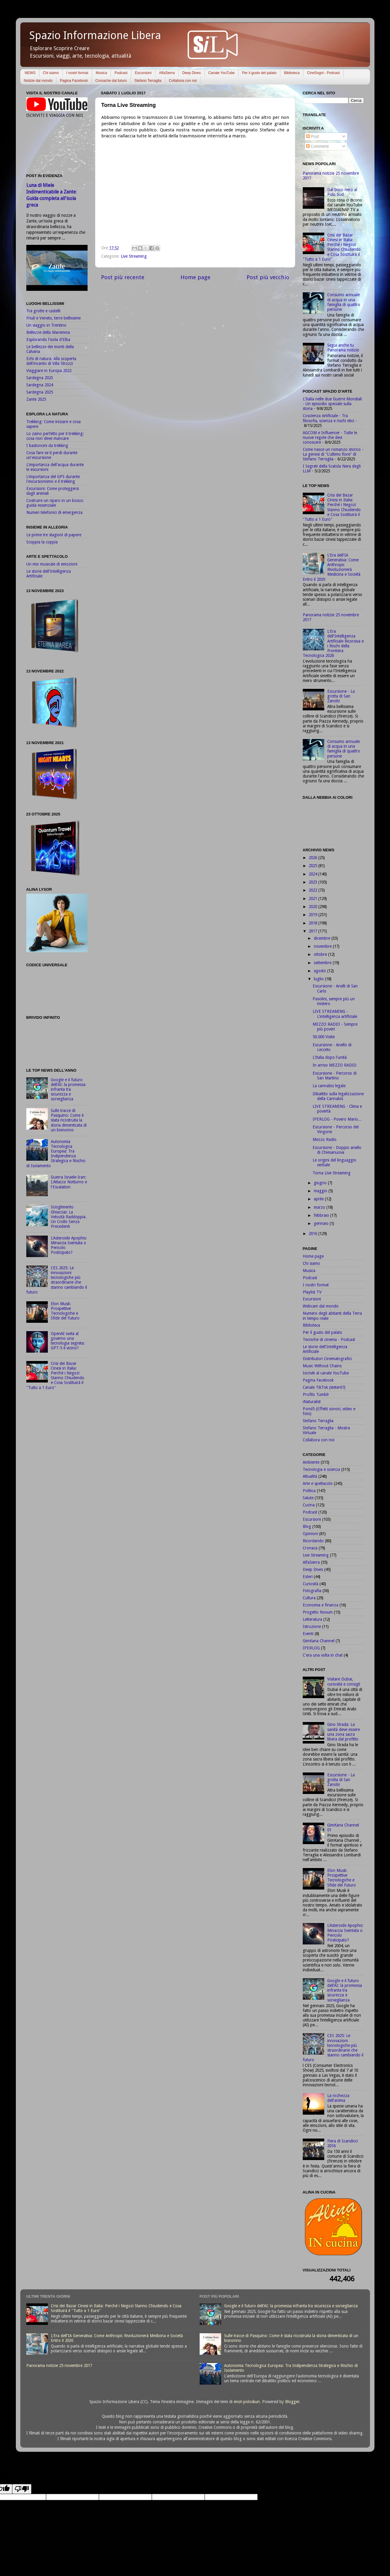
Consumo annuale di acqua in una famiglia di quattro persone (343, 302)
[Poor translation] (21, 2489)
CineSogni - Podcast (323, 73)
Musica (101, 73)
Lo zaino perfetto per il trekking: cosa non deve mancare (55, 436)
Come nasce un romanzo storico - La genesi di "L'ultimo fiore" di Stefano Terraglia (333, 454)
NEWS (30, 73)
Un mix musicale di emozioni (51, 564)
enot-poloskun (247, 2401)
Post (312, 136)
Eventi (308, 1633)
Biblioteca (291, 73)
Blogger (292, 2401)
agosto (320, 970)
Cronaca (310, 1548)
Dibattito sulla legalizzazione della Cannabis (338, 1096)
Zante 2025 (36, 399)
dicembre (322, 938)
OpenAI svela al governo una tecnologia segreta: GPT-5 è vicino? (68, 1341)
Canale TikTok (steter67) (324, 1387)
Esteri (308, 1576)
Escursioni (143, 73)
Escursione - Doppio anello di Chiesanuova (337, 1150)
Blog (307, 1526)
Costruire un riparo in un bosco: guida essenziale (55, 503)
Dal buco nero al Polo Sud (342, 192)
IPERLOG (311, 1648)
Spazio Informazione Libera (95, 35)
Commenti (317, 146)
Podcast (120, 73)
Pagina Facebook (74, 81)
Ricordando (313, 1540)
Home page (195, 277)
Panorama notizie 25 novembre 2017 (59, 2365)
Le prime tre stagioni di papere (53, 534)
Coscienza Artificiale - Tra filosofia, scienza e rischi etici (328, 418)
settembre (323, 962)
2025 (313, 865)
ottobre (321, 954)
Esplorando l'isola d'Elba (48, 339)
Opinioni (310, 1533)
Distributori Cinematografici (327, 1358)
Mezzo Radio (325, 1139)
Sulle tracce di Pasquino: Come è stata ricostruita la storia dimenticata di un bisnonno (69, 1120)
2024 (313, 874)
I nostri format (77, 73)
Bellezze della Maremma (48, 332)
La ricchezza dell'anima (338, 2098)
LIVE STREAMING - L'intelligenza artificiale (335, 1014)
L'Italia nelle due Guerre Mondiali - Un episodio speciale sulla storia (332, 404)
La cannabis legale (329, 1085)
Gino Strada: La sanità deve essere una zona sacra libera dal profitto (343, 1731)
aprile (319, 1198)
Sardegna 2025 (39, 392)
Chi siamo (51, 73)
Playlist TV (312, 1292)
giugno (321, 1182)
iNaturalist (312, 1401)
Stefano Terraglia (147, 81)
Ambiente (311, 1462)
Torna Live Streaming (332, 1173)
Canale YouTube (221, 73)
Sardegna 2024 (39, 385)
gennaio (322, 1223)
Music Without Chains (322, 1365)
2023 (313, 882)
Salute (308, 1497)
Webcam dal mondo (321, 1306)
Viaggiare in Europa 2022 (48, 370)
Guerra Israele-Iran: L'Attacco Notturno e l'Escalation (69, 1182)
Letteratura (312, 1619)
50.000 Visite (324, 1036)
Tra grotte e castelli (43, 310)
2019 (313, 914)
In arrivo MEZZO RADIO (335, 1065)
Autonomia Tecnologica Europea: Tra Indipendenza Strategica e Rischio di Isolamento (55, 1153)
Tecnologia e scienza (321, 1469)
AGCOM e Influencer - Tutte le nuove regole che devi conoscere (330, 437)
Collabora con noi (183, 81)
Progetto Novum (318, 1612)
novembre (323, 946)
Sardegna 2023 (39, 377)
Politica (309, 1490)
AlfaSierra (167, 73)
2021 (313, 898)
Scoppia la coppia (42, 542)
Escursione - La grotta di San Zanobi (341, 696)
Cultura (309, 1597)
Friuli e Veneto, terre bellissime (53, 318)
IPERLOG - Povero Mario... (337, 1119)
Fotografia (312, 1590)
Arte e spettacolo (318, 1483)
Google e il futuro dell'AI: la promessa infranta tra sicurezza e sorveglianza (68, 1089)
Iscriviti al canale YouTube (326, 1373)
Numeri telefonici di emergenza (54, 512)
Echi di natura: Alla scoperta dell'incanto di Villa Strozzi (51, 361)
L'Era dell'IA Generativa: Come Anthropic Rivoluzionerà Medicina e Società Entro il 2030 (331, 567)
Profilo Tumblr (316, 1394)
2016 (313, 1233)
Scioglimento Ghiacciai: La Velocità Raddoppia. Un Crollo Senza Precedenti (69, 1217)
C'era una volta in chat (322, 1655)
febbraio (322, 1215)
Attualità (310, 1476)
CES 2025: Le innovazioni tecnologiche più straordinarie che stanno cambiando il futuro (56, 1279)
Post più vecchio (268, 277)
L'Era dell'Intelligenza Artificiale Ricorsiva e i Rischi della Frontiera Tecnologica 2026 (333, 643)
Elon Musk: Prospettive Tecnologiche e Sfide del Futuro (65, 1311)
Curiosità (310, 1583)
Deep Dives (191, 73)
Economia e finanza (320, 1605)
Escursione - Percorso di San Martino (335, 1075)
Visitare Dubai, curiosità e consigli (343, 1681)
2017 (313, 931)
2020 (313, 906)
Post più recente (122, 277)
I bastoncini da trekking (47, 445)
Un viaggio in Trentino (46, 325)
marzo (320, 1207)
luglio (319, 978)
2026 (313, 857)
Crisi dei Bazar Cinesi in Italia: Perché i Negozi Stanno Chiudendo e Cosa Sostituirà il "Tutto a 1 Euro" (55, 1375)
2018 (313, 923)
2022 (313, 890)
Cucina (309, 1505)
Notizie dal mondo (38, 81)
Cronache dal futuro (111, 81)
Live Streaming (134, 256)
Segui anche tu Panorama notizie (343, 347)
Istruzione (312, 1626)
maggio (321, 1190)
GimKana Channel (318, 1640)
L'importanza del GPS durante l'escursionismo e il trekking (53, 479)
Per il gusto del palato (259, 73)
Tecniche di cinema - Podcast (329, 1339)
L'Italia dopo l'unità (330, 1057)
